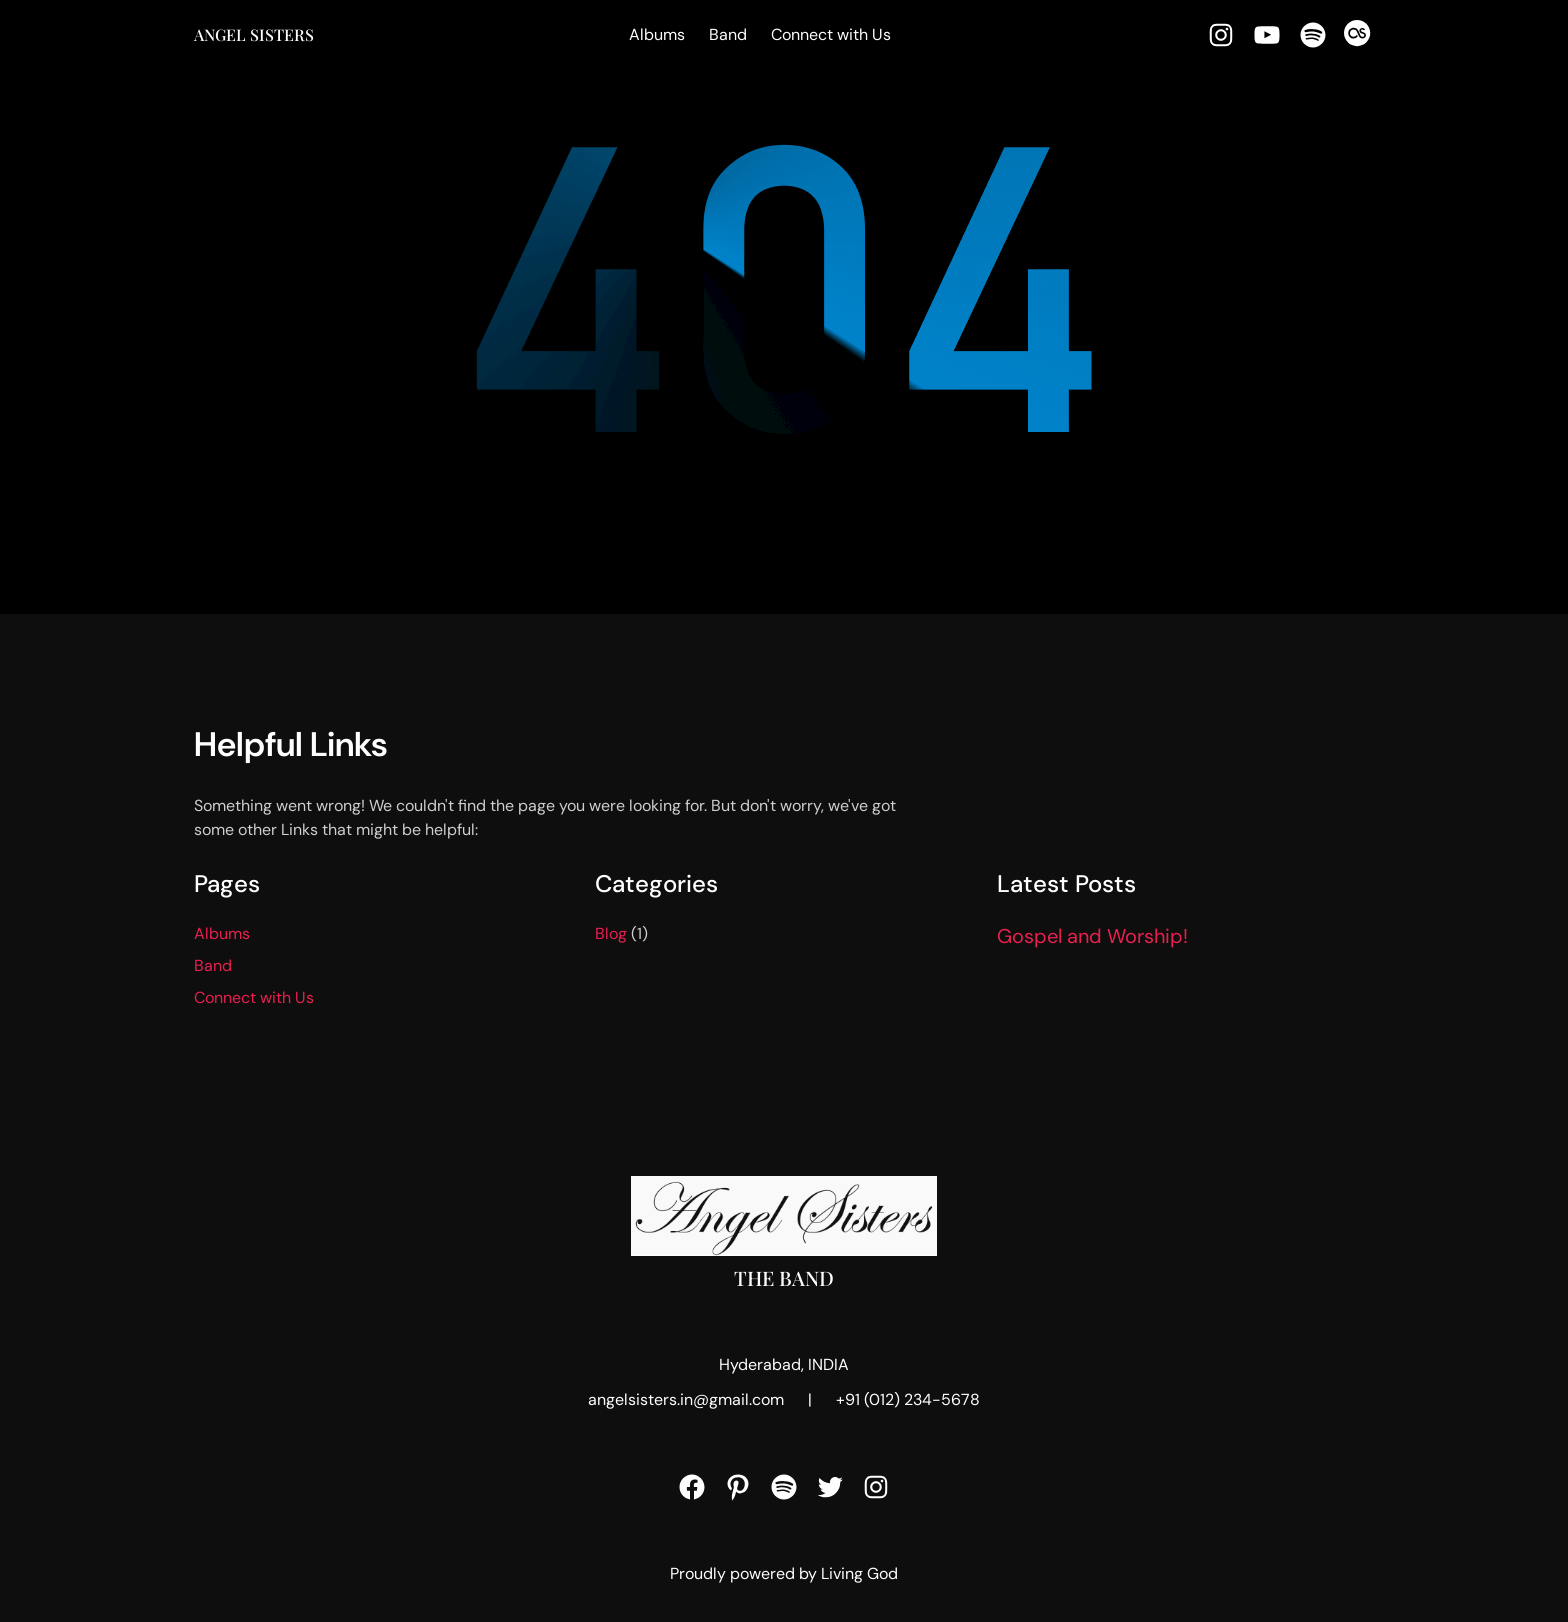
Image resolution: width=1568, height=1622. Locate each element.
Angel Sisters (254, 34)
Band (728, 34)
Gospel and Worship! (1092, 936)
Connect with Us (831, 34)
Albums (657, 34)
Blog (611, 933)
